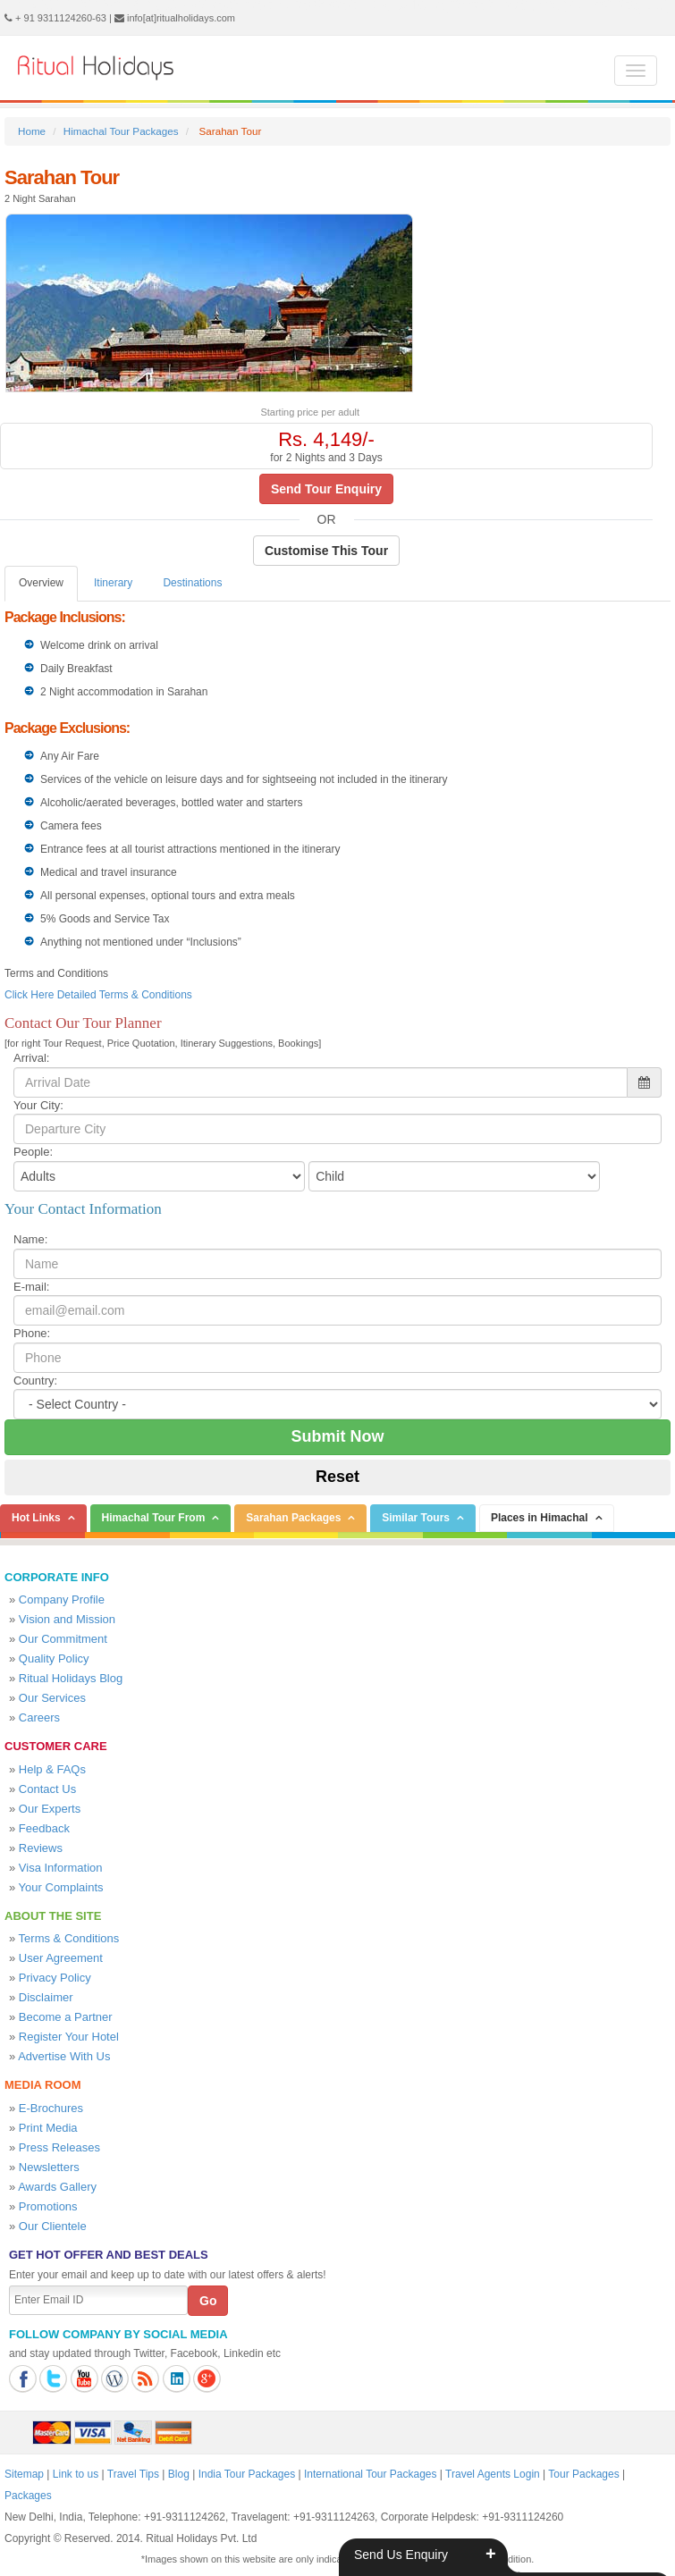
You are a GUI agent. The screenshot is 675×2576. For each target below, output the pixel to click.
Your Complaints (61, 1887)
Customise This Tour (326, 550)
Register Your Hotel (69, 2036)
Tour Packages (583, 2474)
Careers (39, 1717)
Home (32, 131)
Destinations (192, 583)
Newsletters (49, 2167)
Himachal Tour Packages (121, 131)
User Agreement (61, 1958)
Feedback (44, 1828)
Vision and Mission (67, 1619)
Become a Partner (66, 2017)
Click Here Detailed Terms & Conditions (98, 995)
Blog (179, 2474)
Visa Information (61, 1867)
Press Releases (59, 2147)
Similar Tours (416, 1517)
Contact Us (47, 1789)
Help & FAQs (52, 1769)
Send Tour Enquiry (326, 489)
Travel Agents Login (492, 2474)
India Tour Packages (247, 2474)
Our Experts (49, 1808)
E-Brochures (51, 2108)
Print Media (48, 2127)
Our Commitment (63, 1639)
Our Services (52, 1698)
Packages (28, 2495)
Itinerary (113, 583)
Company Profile (62, 1599)
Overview (41, 583)
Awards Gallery (57, 2186)
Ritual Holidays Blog (70, 1678)
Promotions (48, 2206)
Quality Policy (54, 1658)
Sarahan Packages (293, 1517)
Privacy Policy (55, 1977)
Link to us (75, 2474)
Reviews (41, 1848)
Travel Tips (133, 2474)
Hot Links (36, 1517)
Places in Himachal (539, 1517)
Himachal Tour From (154, 1517)
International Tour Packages (370, 2474)
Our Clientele (53, 2226)
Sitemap (24, 2474)
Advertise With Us (64, 2056)
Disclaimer (46, 1997)
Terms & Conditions (69, 1938)
